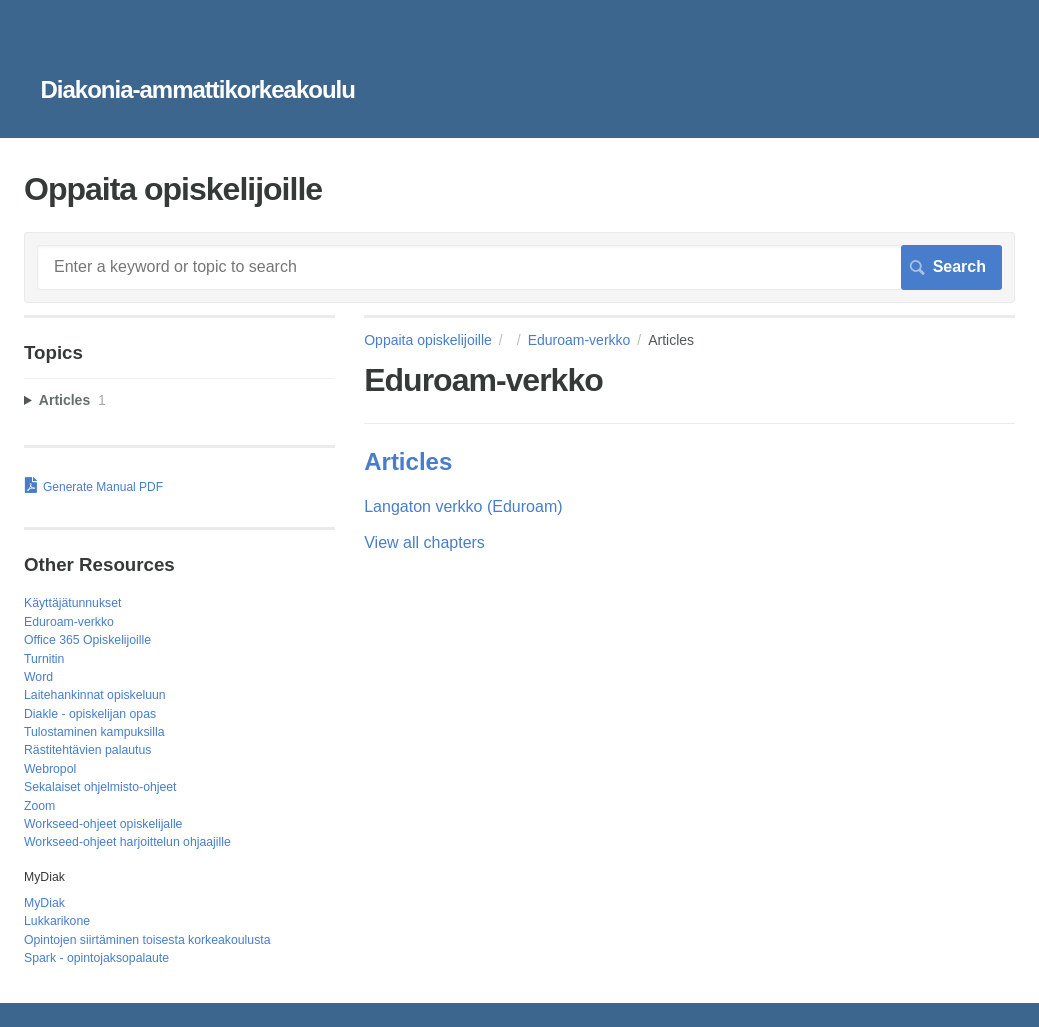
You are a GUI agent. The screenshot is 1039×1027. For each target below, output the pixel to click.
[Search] (519, 267)
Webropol (50, 769)
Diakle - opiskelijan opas (90, 714)
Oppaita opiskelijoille (428, 340)
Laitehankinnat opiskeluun (95, 695)
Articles (408, 461)
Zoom (39, 806)
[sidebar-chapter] (179, 400)
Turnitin (44, 659)
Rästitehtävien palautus (87, 750)
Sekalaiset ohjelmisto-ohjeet (100, 787)
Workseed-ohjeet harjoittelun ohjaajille (127, 842)
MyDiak (44, 903)
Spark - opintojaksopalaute (96, 958)
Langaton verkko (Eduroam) (463, 506)
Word (38, 677)
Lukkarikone (57, 921)
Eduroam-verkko (579, 340)
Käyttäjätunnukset (72, 603)
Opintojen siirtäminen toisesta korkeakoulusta (147, 940)
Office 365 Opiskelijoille (87, 640)
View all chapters (424, 542)
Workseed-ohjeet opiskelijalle (103, 824)
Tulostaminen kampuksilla (94, 732)
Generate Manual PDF (103, 487)
